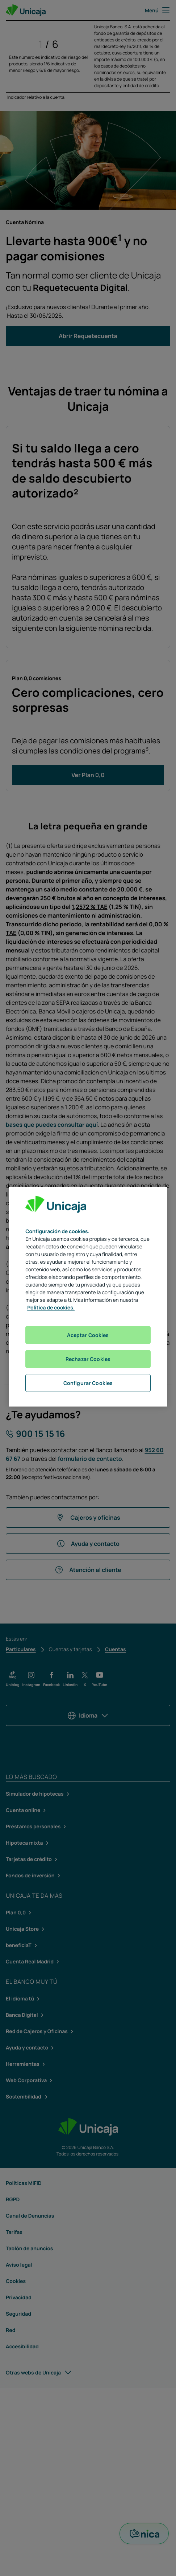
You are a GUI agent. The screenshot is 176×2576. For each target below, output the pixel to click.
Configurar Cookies (88, 1383)
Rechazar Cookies (88, 1359)
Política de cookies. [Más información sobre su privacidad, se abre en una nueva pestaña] (51, 1307)
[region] (88, 1297)
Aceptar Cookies (88, 1335)
